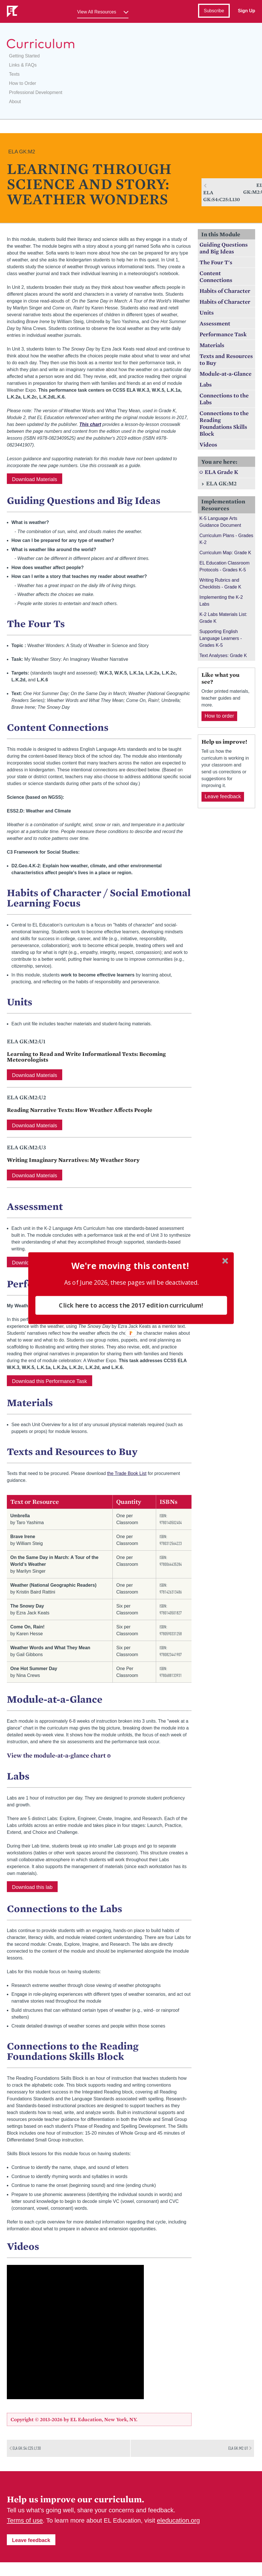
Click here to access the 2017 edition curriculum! (131, 1305)
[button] (130, 1265)
